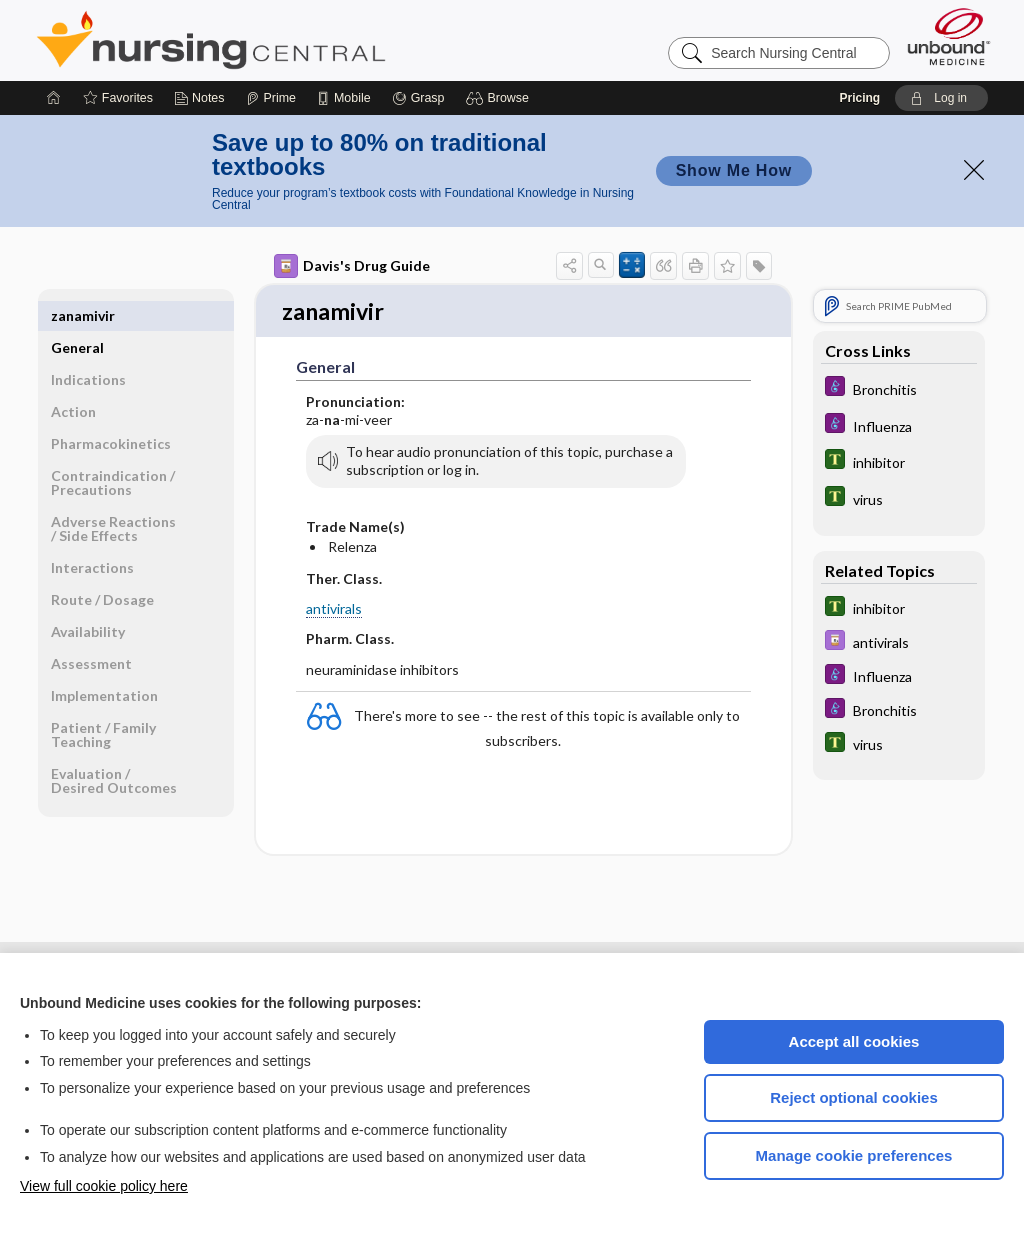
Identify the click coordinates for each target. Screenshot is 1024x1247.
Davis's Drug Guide (352, 266)
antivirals (334, 610)
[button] (500, 98)
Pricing (859, 98)
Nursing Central (286, 40)
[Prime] (271, 98)
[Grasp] (418, 98)
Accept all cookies (854, 1041)
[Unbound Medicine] (949, 36)
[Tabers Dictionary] (899, 461)
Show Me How (734, 170)
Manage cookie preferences (854, 1155)
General (77, 315)
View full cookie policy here (104, 1186)
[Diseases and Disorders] (899, 388)
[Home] (54, 98)
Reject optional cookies (854, 1097)
